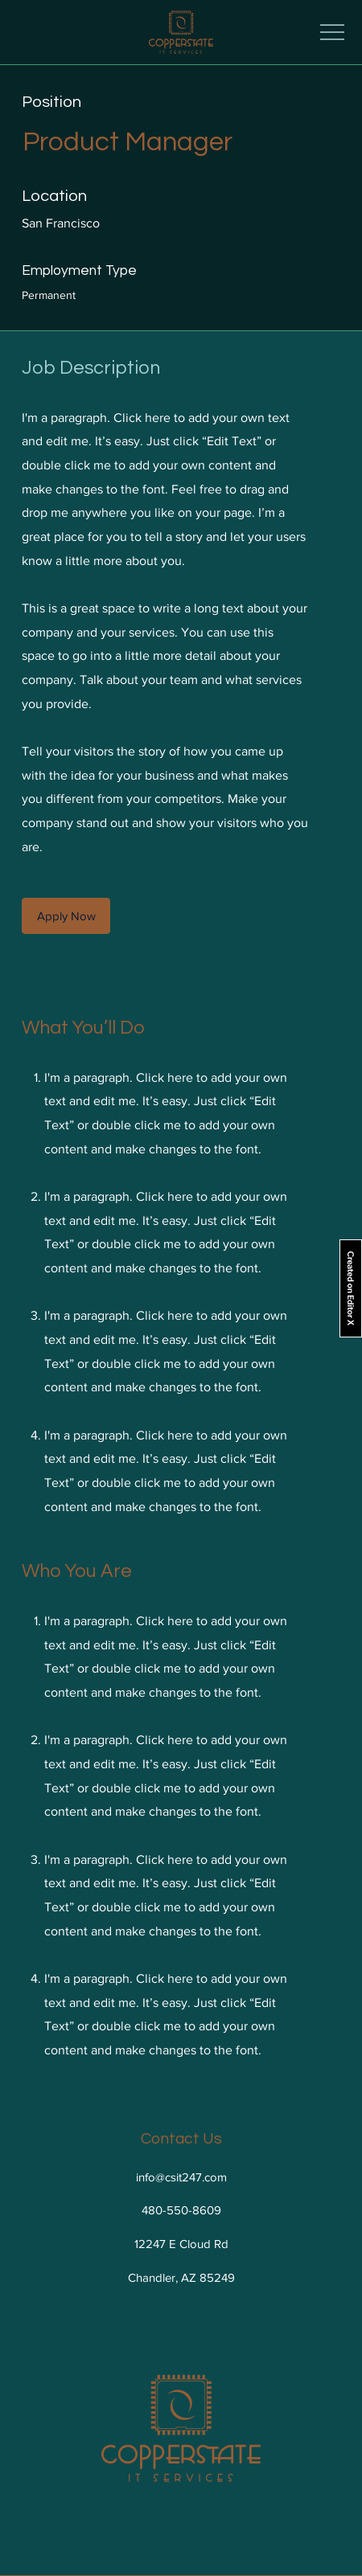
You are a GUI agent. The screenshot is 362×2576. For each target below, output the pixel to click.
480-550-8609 (181, 2210)
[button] (66, 916)
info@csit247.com (181, 2177)
